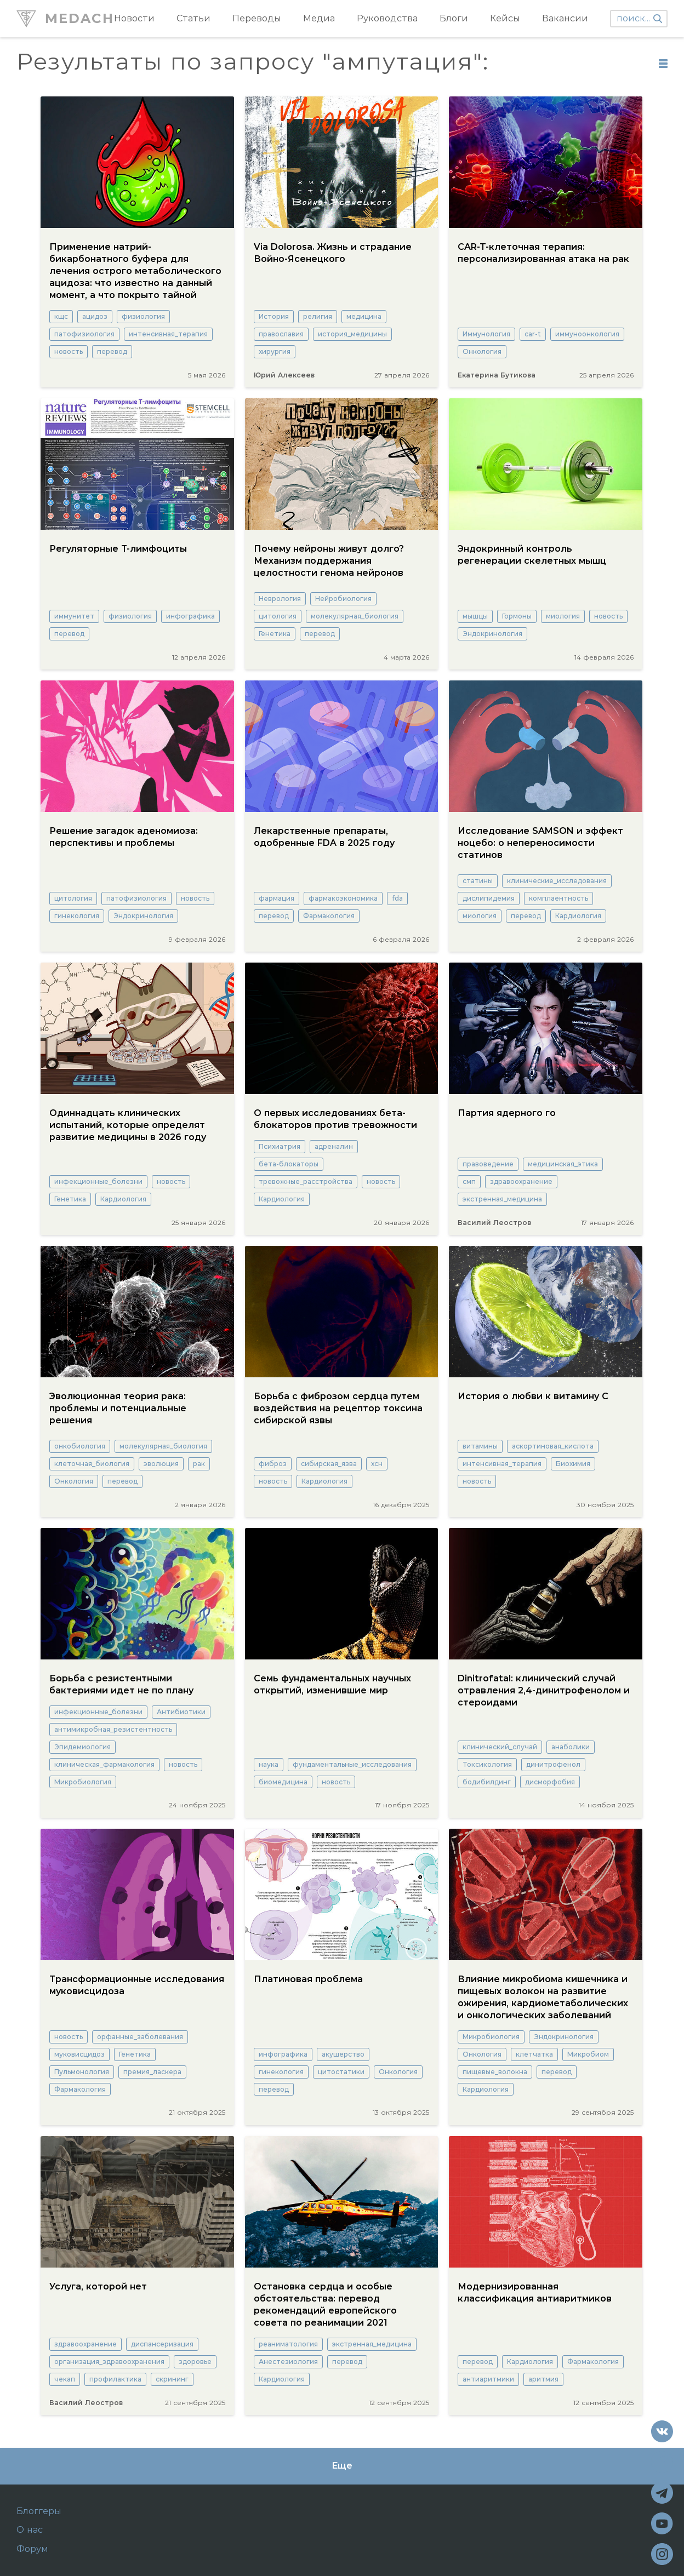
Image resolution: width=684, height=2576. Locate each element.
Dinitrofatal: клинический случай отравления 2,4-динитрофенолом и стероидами (544, 1690)
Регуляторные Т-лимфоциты (118, 548)
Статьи (193, 18)
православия (281, 334)
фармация (276, 898)
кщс (61, 316)
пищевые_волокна (495, 2072)
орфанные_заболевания (140, 2037)
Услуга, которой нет (98, 2286)
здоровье (195, 2361)
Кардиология (578, 916)
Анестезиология (288, 2361)
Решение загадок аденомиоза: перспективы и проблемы (123, 837)
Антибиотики (181, 1712)
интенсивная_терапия (168, 334)
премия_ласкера (152, 2072)
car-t (533, 334)
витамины (480, 1446)
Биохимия (573, 1463)
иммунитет (74, 616)
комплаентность (558, 898)
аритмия (543, 2379)
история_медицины (352, 334)
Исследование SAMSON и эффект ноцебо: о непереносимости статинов (540, 843)
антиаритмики (488, 2379)
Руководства (387, 18)
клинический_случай (500, 1747)
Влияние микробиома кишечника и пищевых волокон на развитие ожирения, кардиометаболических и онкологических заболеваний (543, 1997)
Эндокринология (492, 633)
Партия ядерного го (507, 1113)
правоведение (488, 1164)
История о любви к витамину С (533, 1396)
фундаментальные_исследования (352, 1764)
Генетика (274, 633)
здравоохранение (521, 1181)
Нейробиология (343, 598)
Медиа (319, 18)
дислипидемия (489, 898)
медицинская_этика (563, 1164)
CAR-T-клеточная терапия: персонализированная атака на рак (543, 253)
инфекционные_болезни (98, 1181)
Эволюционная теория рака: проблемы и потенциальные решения (117, 1408)
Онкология (482, 351)
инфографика (190, 616)
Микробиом (588, 2054)
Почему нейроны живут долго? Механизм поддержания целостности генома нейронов (329, 560)
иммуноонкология (587, 334)
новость (68, 351)
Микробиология (82, 1782)
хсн (377, 1463)
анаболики (570, 1747)
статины (478, 881)
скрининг (172, 2379)
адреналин (334, 1146)
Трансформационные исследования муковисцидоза (136, 1985)
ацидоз (94, 316)
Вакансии (565, 18)
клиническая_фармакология (104, 1764)
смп (469, 1181)
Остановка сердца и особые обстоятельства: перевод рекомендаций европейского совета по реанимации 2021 (325, 2304)
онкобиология (79, 1446)
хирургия (274, 351)
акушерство (343, 2054)
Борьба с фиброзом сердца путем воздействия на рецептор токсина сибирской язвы (338, 1408)
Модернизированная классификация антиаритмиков (535, 2292)
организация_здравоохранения (109, 2361)
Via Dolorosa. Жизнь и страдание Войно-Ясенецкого (333, 253)
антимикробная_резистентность (113, 1729)
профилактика (115, 2379)
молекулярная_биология (354, 616)
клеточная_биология (91, 1463)
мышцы (475, 616)
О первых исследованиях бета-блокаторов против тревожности (335, 1119)
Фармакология (329, 916)
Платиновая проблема (308, 1979)
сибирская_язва (329, 1463)
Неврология (280, 598)
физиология (143, 316)
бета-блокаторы (288, 1164)
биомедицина (283, 1782)
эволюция (161, 1463)
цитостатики (341, 2072)
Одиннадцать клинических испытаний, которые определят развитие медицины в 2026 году (127, 1125)
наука (268, 1764)
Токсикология (487, 1764)
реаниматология (288, 2344)
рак (199, 1463)
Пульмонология (81, 2072)
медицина (363, 316)
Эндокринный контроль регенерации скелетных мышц (532, 554)
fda (397, 898)
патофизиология (84, 334)
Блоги (454, 18)
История (274, 316)
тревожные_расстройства (305, 1181)
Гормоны (517, 616)
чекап (64, 2379)
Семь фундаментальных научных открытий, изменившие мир (332, 1684)
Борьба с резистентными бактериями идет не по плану (121, 1684)
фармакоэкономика (343, 898)
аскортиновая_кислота (553, 1446)
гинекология (76, 916)
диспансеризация (162, 2344)
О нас (29, 2530)
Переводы (256, 18)
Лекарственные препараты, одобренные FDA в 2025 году (324, 837)
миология (563, 616)
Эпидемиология (82, 1747)
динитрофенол (553, 1764)
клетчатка (534, 2054)
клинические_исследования (557, 881)
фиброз (273, 1463)
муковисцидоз (79, 2054)
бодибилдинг (487, 1782)
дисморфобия (550, 1782)
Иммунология (486, 334)
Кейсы (505, 18)
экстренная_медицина (502, 1199)
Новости (134, 18)
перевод (112, 351)
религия (317, 316)
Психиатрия (279, 1146)
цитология (278, 616)
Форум (32, 2549)
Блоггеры (38, 2511)
